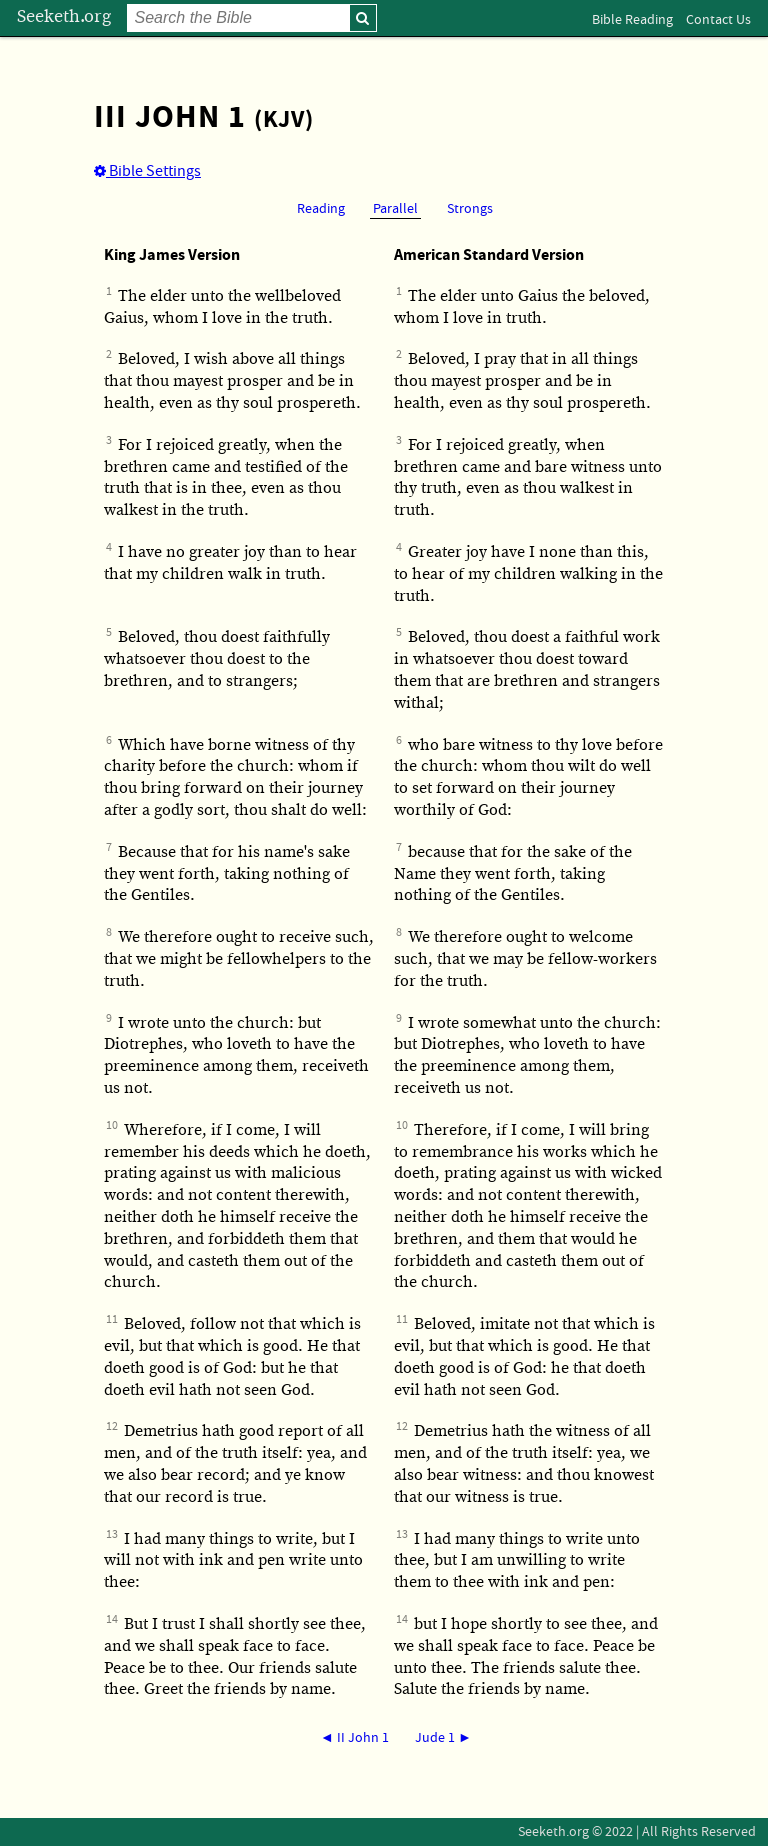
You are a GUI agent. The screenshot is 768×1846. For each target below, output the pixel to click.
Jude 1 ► (443, 1738)
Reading (321, 209)
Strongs (470, 209)
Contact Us (718, 20)
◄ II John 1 (354, 1738)
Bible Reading (632, 20)
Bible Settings (147, 171)
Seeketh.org (64, 16)
